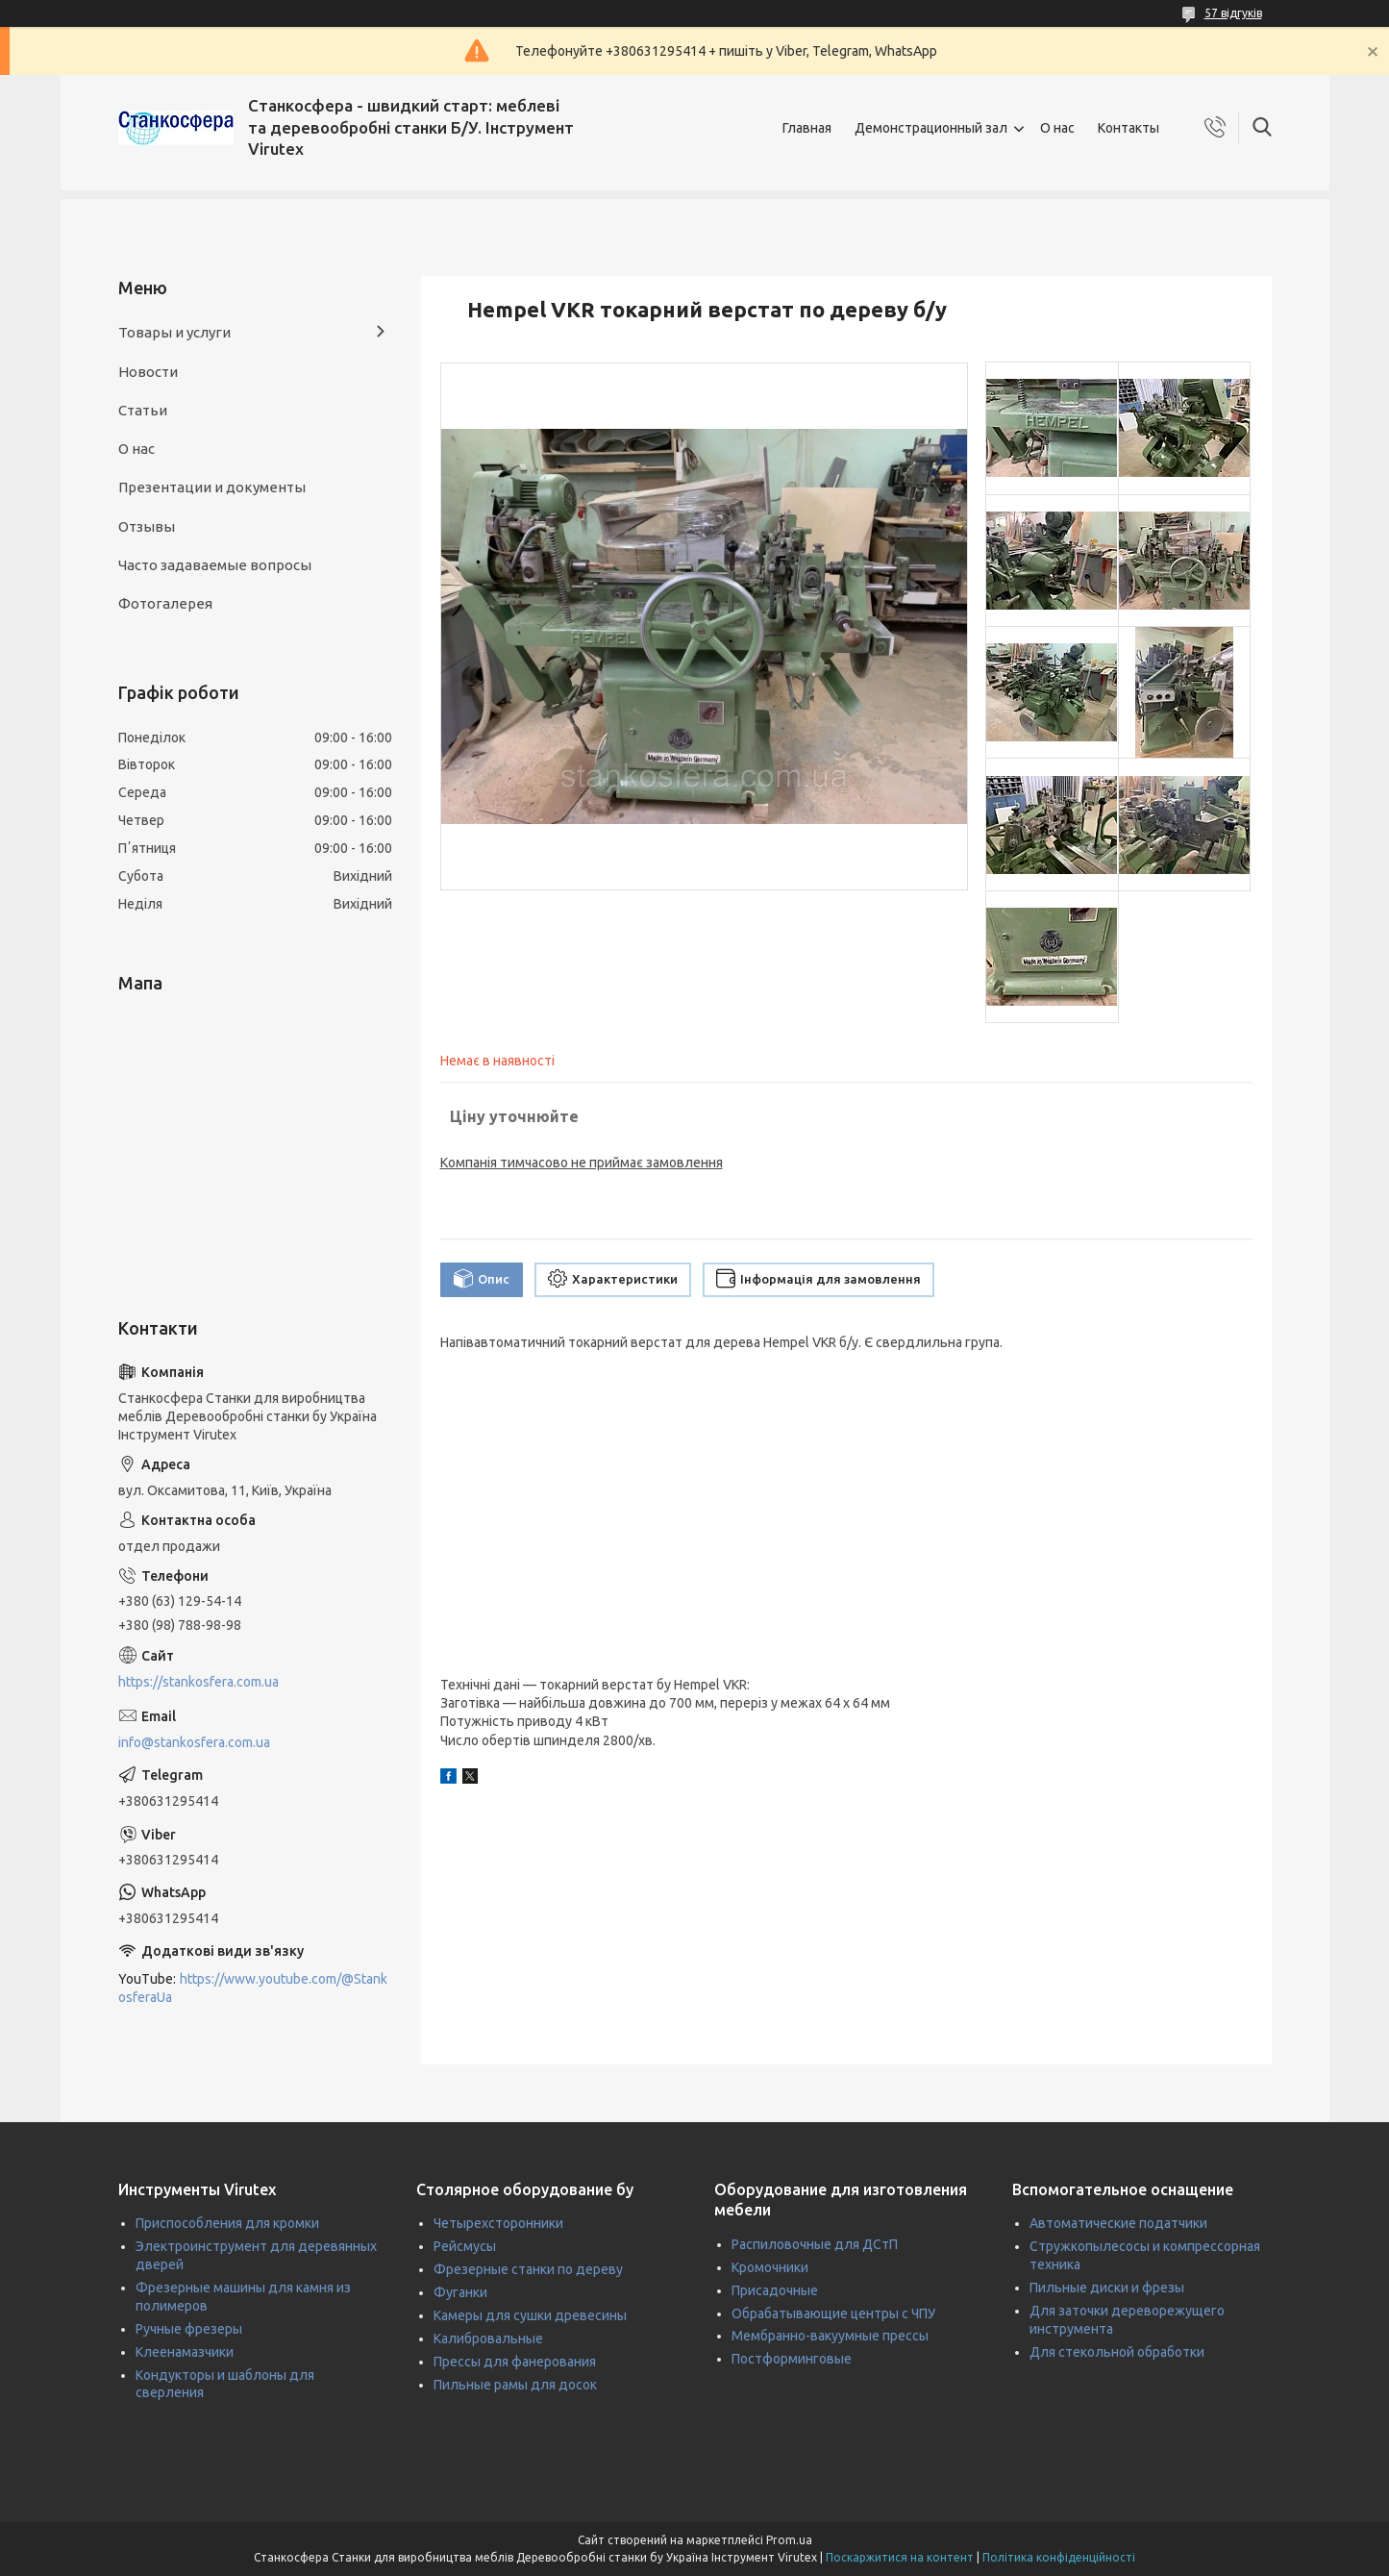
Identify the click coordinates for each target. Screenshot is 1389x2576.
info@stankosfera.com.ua (194, 1742)
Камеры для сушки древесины (530, 2315)
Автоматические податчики (1118, 2223)
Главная (806, 128)
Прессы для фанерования (515, 2361)
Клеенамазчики (185, 2352)
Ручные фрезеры (189, 2329)
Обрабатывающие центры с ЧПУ (833, 2313)
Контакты (1128, 128)
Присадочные (775, 2290)
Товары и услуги (174, 332)
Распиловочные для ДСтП (815, 2244)
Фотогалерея (165, 603)
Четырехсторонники (498, 2223)
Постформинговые (792, 2358)
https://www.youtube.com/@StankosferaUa (252, 1988)
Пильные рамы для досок (515, 2384)
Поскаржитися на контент (900, 2557)
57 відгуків (1233, 13)
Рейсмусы (465, 2246)
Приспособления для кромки (227, 2223)
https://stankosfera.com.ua (198, 1681)
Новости (148, 371)
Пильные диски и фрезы (1106, 2287)
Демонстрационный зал (931, 128)
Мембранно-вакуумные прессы (830, 2335)
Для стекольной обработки (1116, 2352)
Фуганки (460, 2292)
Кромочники (770, 2267)
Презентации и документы (212, 487)
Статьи (142, 410)
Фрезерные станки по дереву (528, 2269)
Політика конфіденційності (1058, 2557)
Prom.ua (789, 2540)
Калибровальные (488, 2338)
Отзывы (146, 526)
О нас (1057, 128)
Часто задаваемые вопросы (214, 565)
